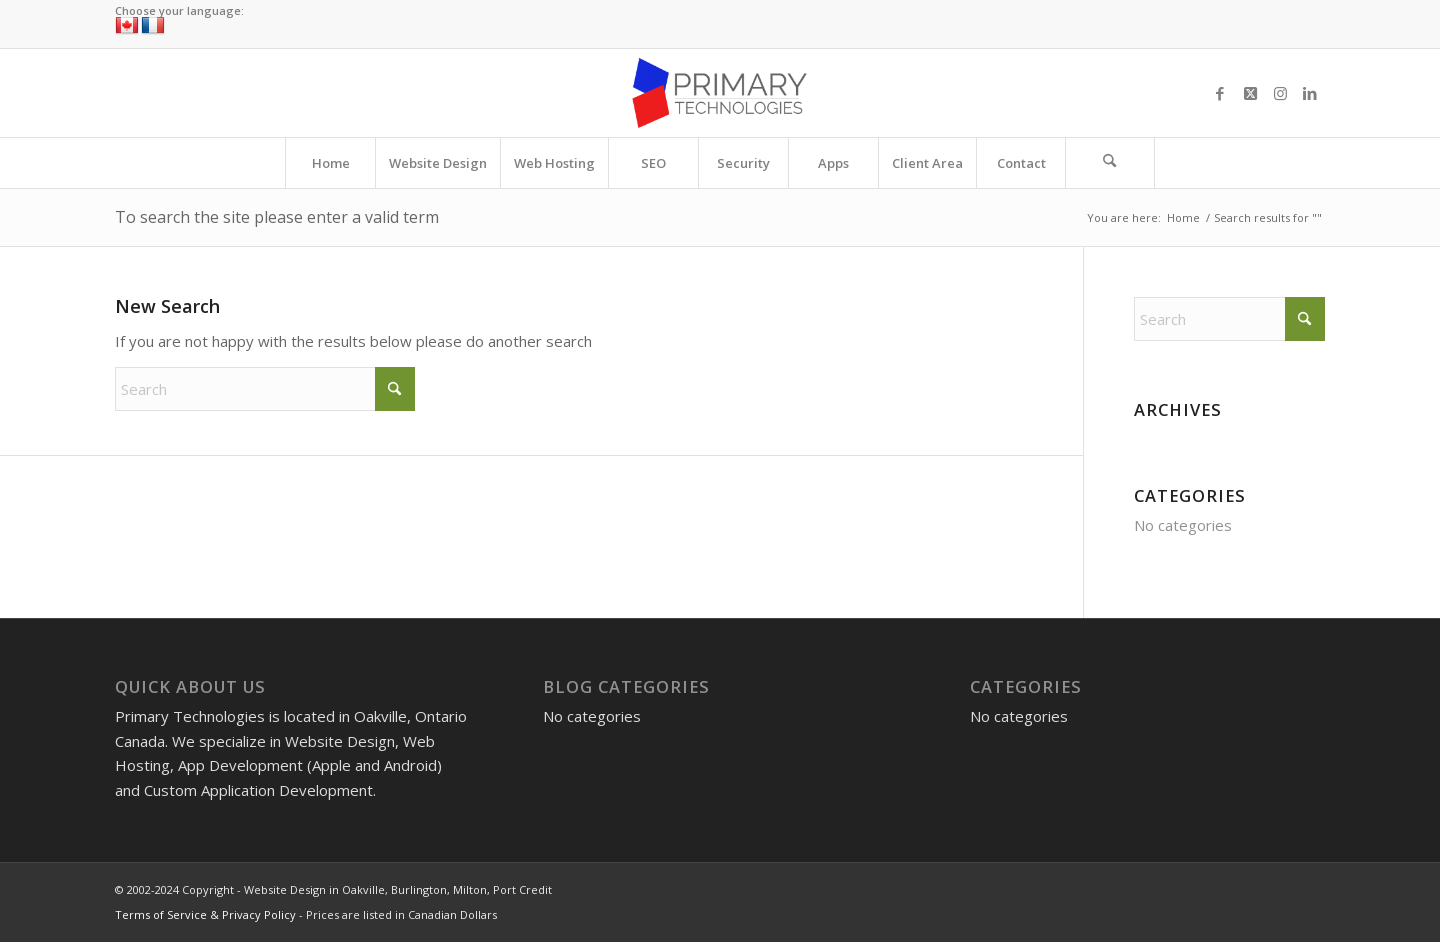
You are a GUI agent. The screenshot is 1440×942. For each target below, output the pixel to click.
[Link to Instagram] (1280, 93)
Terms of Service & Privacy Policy (205, 914)
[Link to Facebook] (1220, 93)
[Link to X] (1250, 93)
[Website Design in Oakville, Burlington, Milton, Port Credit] (719, 93)
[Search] (1110, 163)
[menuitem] (330, 163)
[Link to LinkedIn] (1310, 93)
